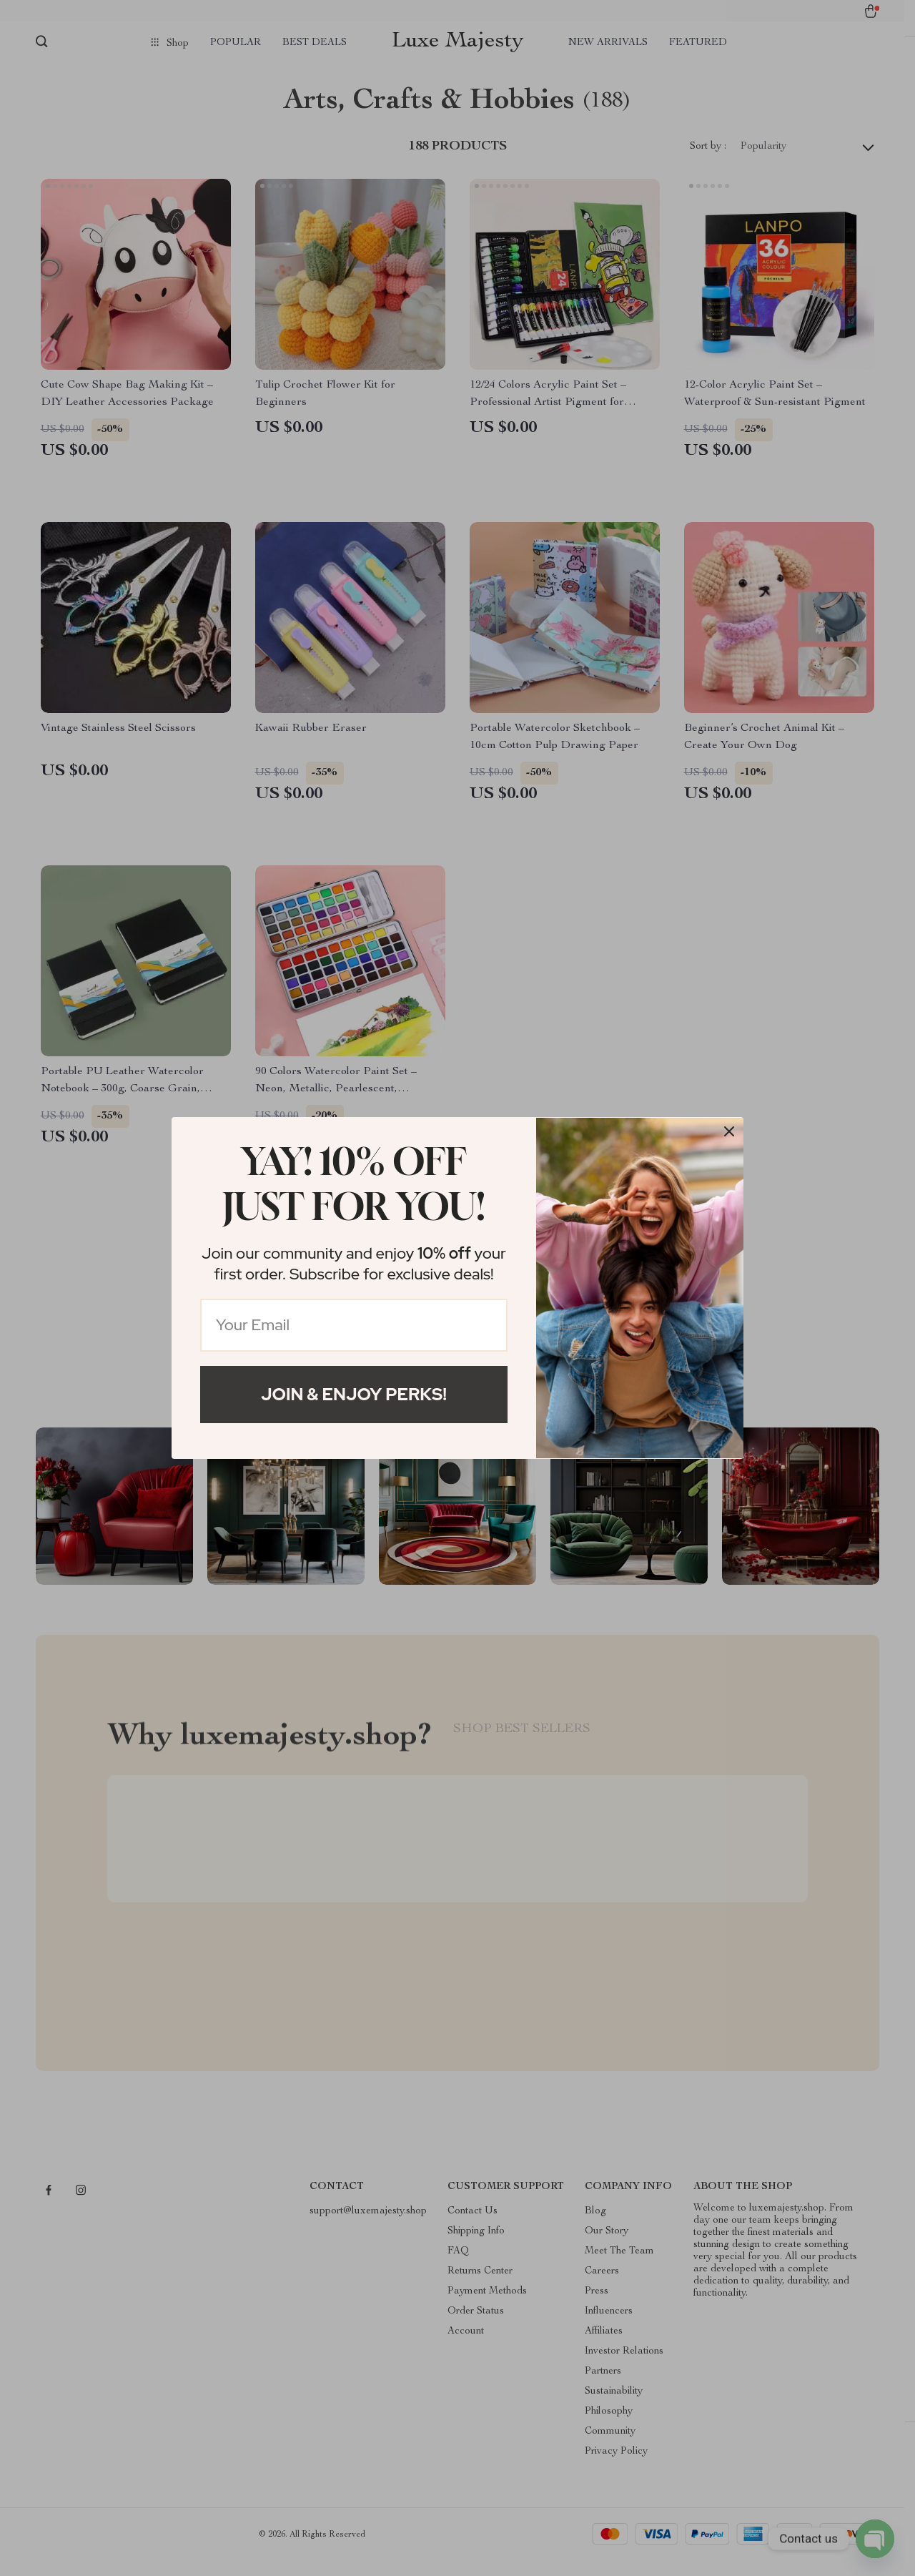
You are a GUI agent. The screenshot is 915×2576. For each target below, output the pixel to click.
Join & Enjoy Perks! (354, 1394)
